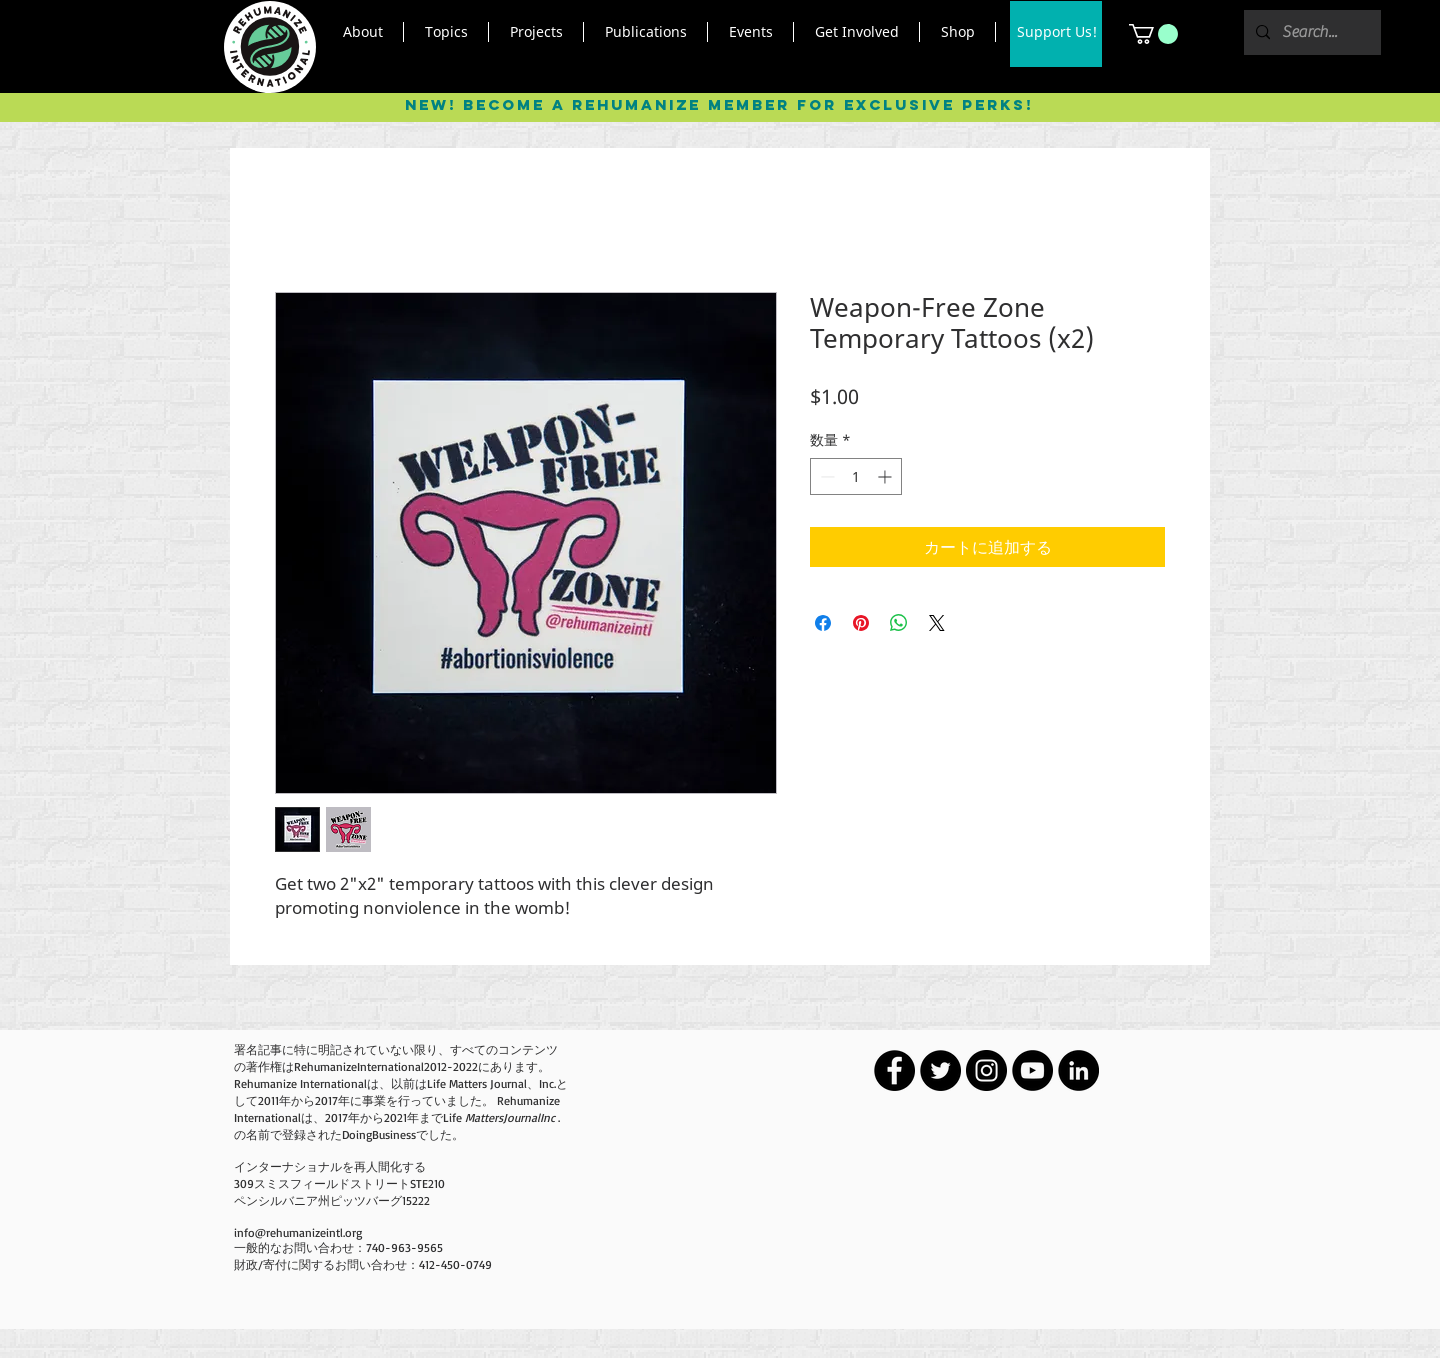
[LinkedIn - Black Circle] (1078, 1070)
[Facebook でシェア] (823, 623)
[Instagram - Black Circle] (986, 1070)
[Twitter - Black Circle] (940, 1070)
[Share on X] (937, 623)
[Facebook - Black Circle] (894, 1070)
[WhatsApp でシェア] (899, 623)
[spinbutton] (856, 476)
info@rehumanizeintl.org (298, 1232)
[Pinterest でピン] (861, 623)
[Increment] (886, 476)
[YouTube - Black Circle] (1032, 1070)
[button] (362, 32)
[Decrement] (825, 476)
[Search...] (1310, 32)
